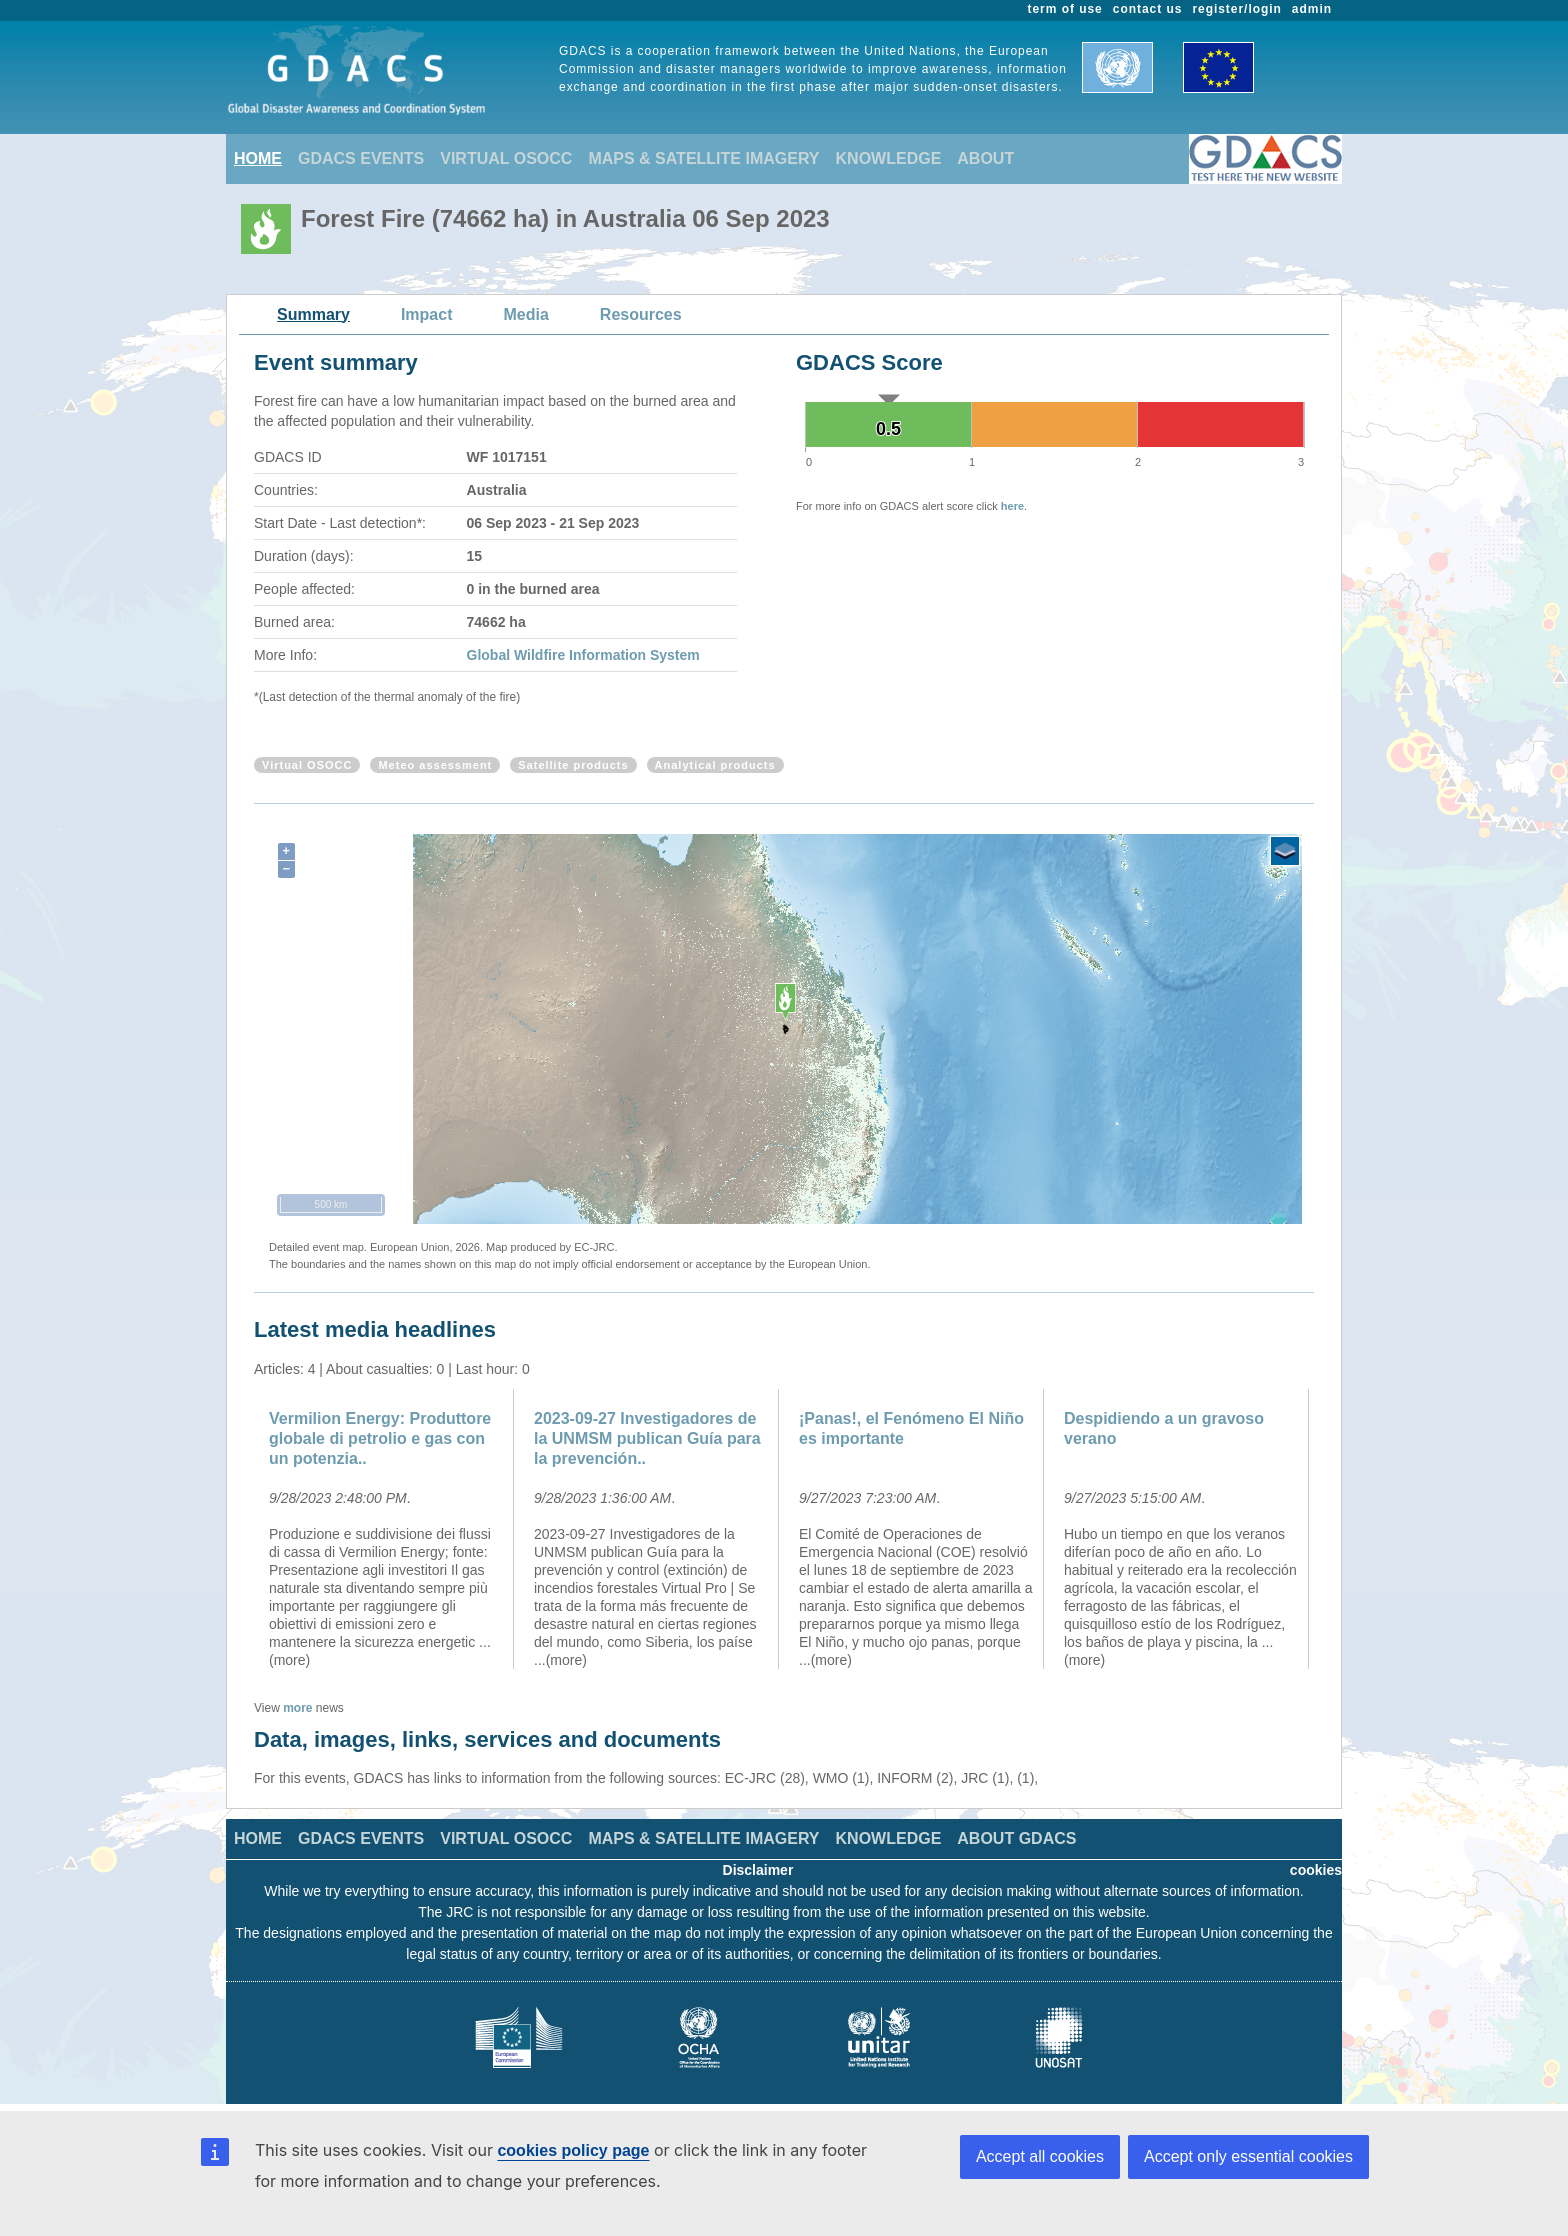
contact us (1148, 9)
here (1012, 506)
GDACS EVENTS (361, 158)
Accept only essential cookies (1248, 2156)
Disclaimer (758, 1870)
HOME (258, 158)
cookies (1316, 1870)
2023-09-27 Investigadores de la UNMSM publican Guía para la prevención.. (647, 1438)
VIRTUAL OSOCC (506, 158)
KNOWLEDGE (889, 158)
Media (526, 314)
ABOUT (985, 158)
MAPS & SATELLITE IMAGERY (703, 158)
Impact (427, 314)
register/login (1236, 9)
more (297, 1708)
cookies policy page (573, 2150)
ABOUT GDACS (1016, 1838)
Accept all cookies (1040, 2156)
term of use (1065, 9)
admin (1312, 9)
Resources (641, 314)
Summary (313, 314)
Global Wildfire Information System (583, 655)
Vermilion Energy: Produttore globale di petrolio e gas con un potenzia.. (380, 1438)
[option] (386, 1529)
